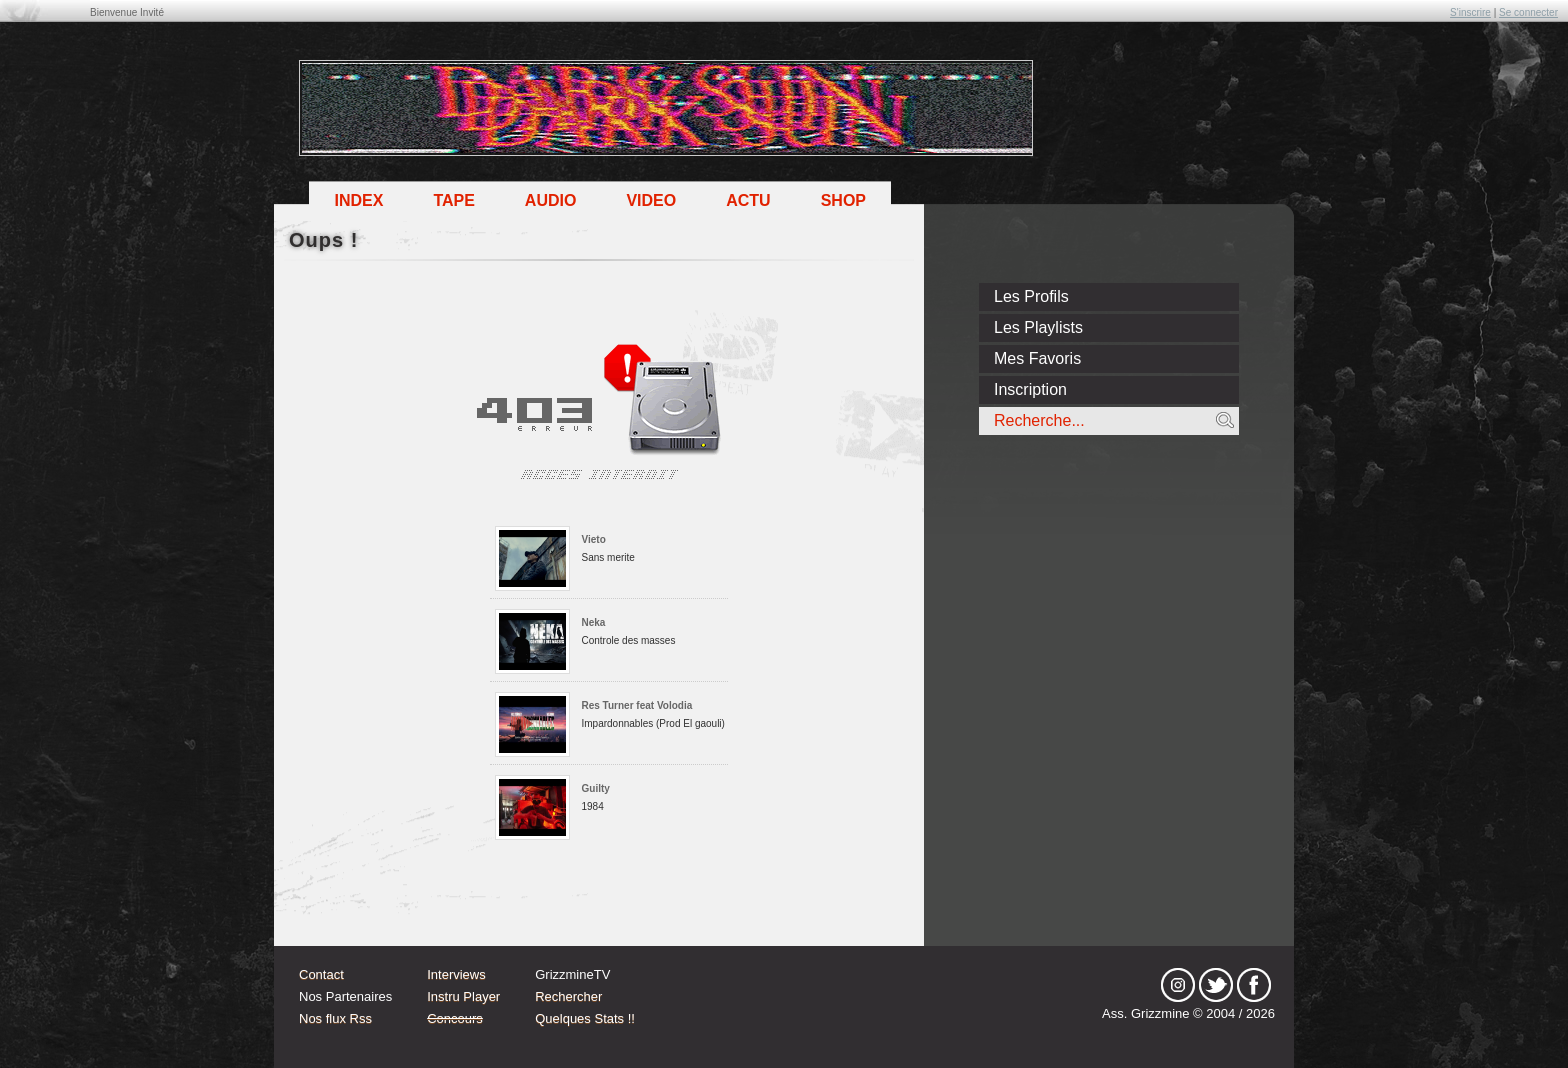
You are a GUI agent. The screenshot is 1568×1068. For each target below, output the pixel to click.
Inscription (1030, 389)
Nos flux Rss (335, 1018)
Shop (843, 200)
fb (1254, 985)
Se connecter (1528, 12)
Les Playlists (1038, 327)
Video (651, 200)
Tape (453, 200)
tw (1216, 985)
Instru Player (463, 996)
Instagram (1178, 985)
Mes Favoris (1037, 358)
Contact (321, 974)
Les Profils (1031, 296)
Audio (551, 200)
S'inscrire (1470, 12)
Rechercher (568, 996)
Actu (748, 200)
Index (358, 200)
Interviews (456, 974)
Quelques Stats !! (585, 1018)
